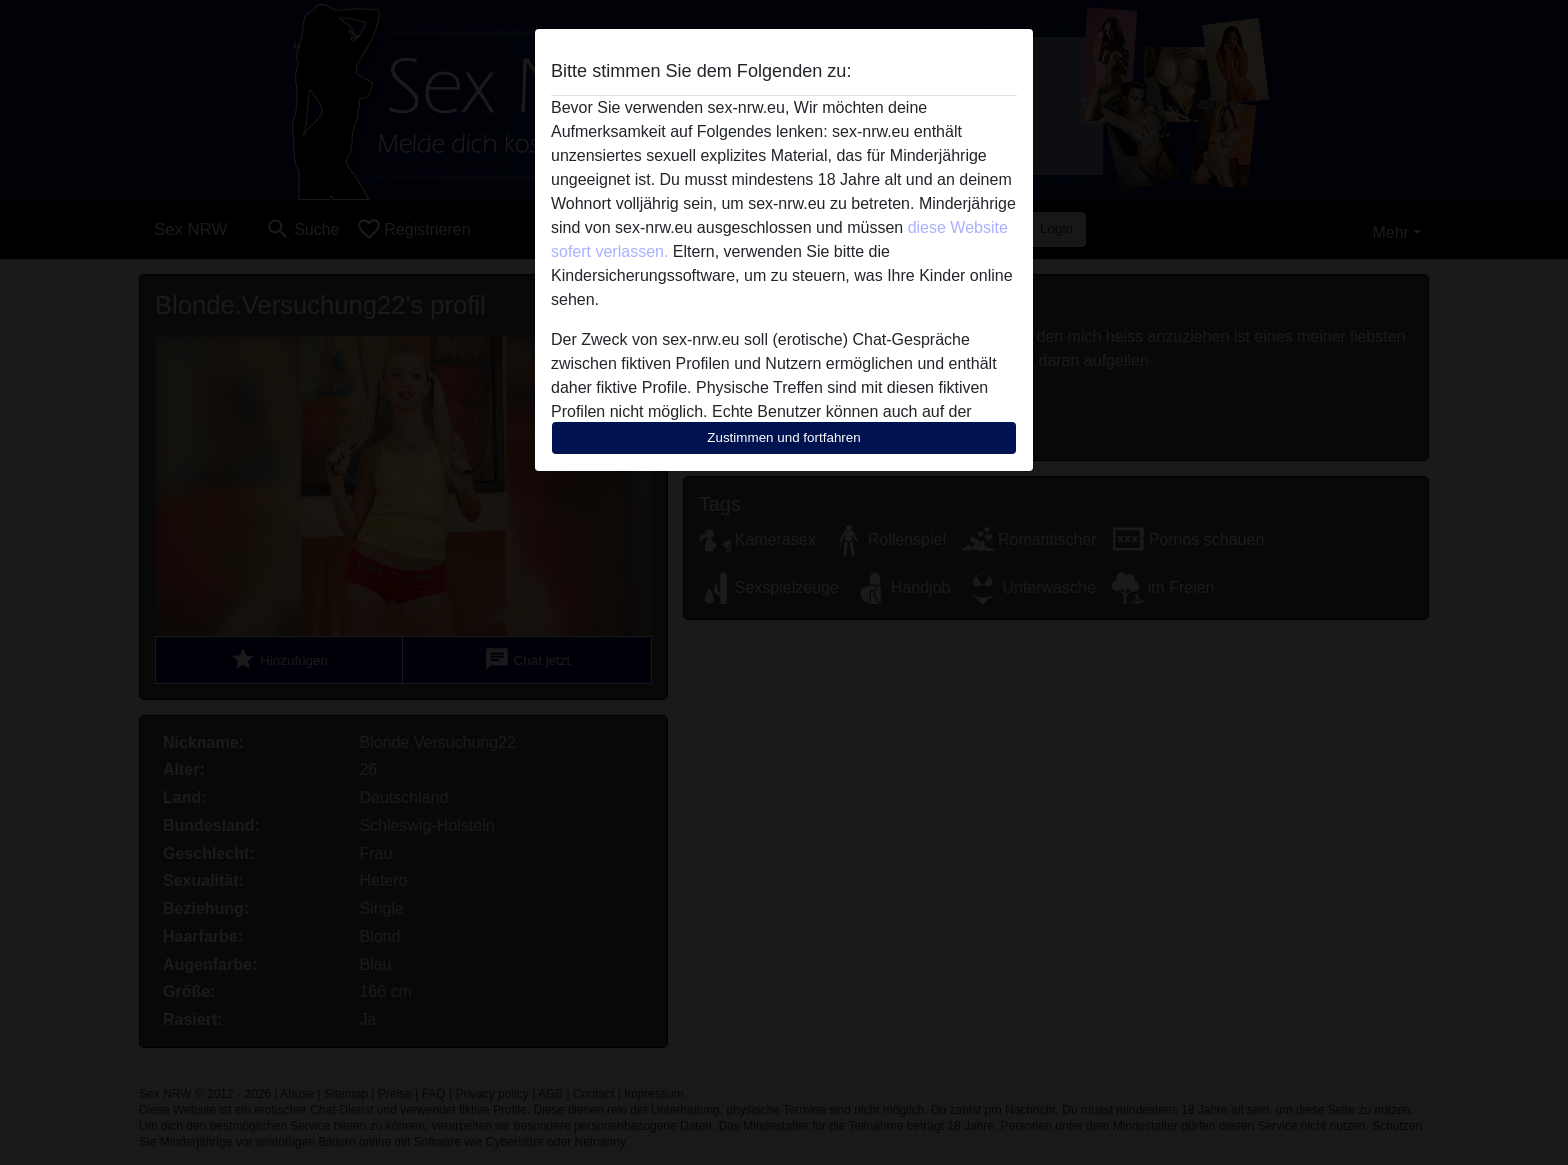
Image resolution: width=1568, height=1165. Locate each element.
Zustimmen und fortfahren (784, 437)
